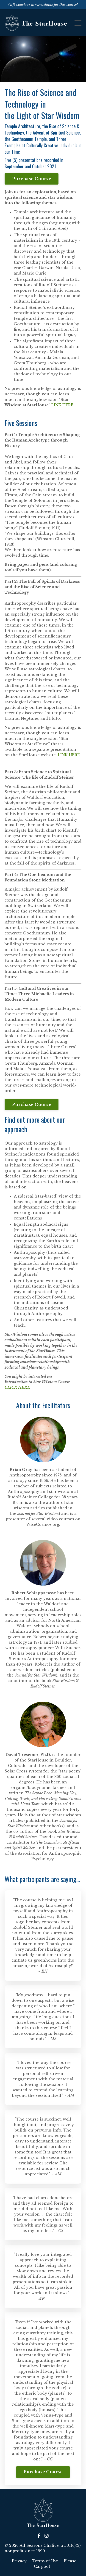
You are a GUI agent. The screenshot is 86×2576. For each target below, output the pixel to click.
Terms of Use (45, 2561)
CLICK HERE (17, 1387)
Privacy (19, 2561)
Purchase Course (31, 178)
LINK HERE (62, 405)
